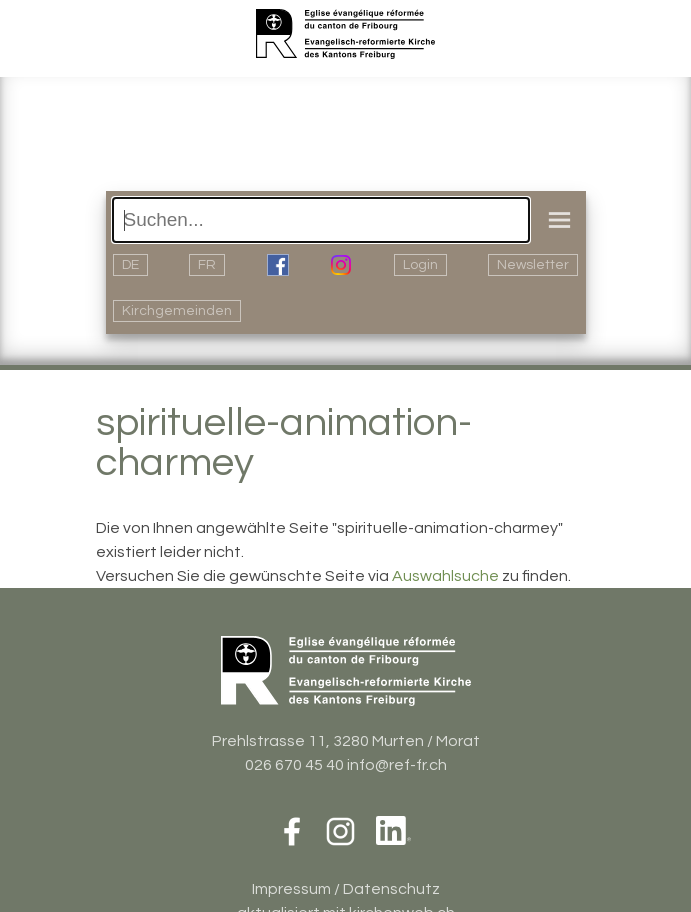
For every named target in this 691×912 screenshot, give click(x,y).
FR (207, 265)
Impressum (291, 889)
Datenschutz (391, 889)
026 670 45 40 (294, 765)
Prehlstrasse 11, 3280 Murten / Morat (346, 741)
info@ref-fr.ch (397, 765)
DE (130, 265)
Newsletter (533, 265)
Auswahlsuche (445, 576)
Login (420, 265)
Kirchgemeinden (177, 311)
